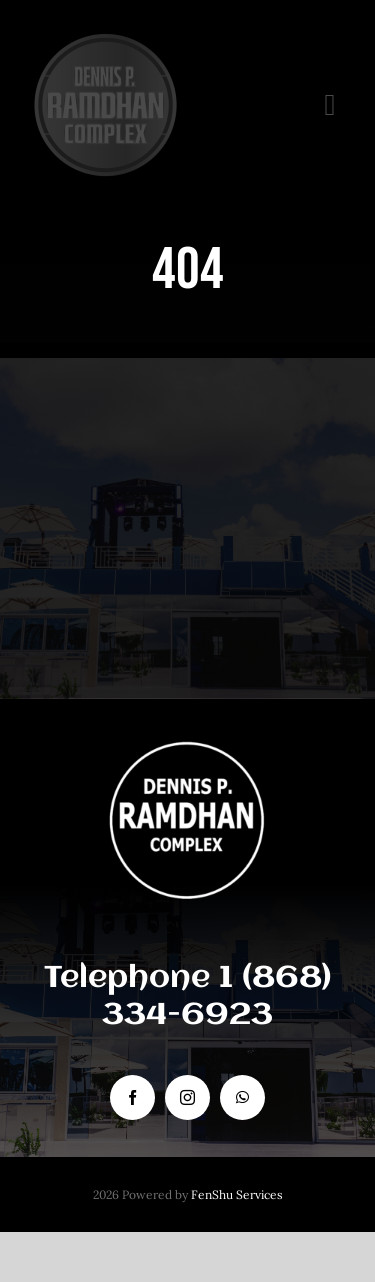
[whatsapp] (242, 1097)
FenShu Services (237, 1194)
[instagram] (187, 1097)
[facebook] (132, 1097)
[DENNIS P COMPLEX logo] (105, 39)
